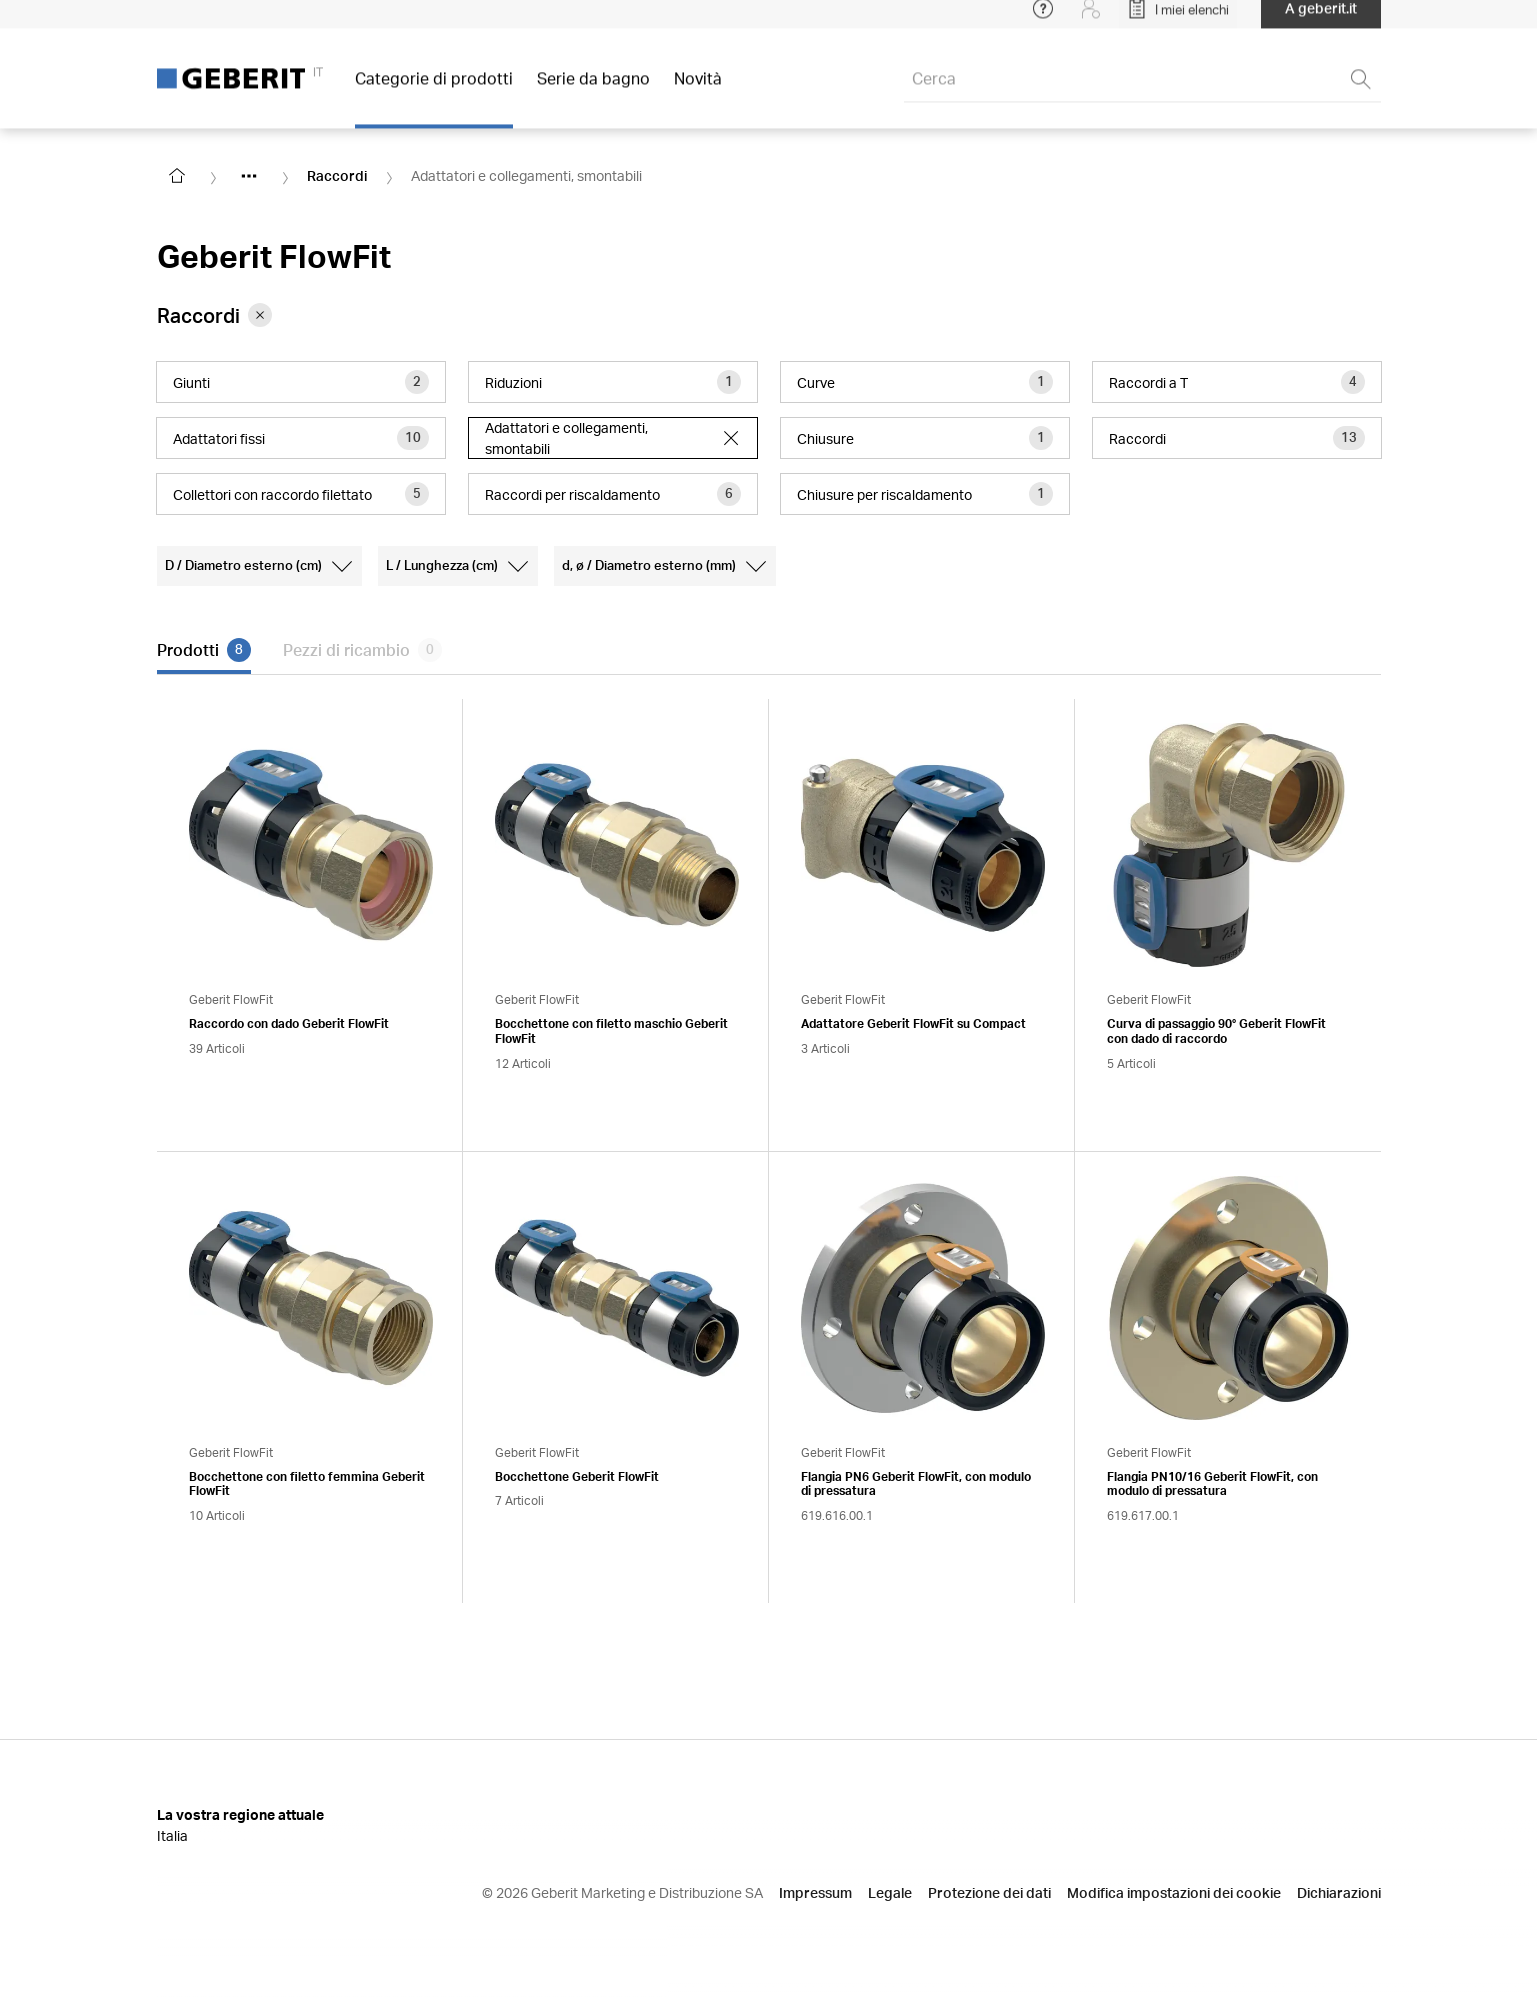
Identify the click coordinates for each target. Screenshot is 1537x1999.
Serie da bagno (593, 89)
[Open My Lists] (1178, 20)
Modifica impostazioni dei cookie (1174, 1892)
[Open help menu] (1043, 20)
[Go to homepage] (177, 176)
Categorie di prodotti (434, 89)
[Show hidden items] (249, 176)
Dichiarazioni (1339, 1892)
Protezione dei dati (989, 1892)
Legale (890, 1892)
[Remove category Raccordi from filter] (260, 315)
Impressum (815, 1892)
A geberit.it (1321, 19)
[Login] (1091, 20)
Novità (698, 89)
